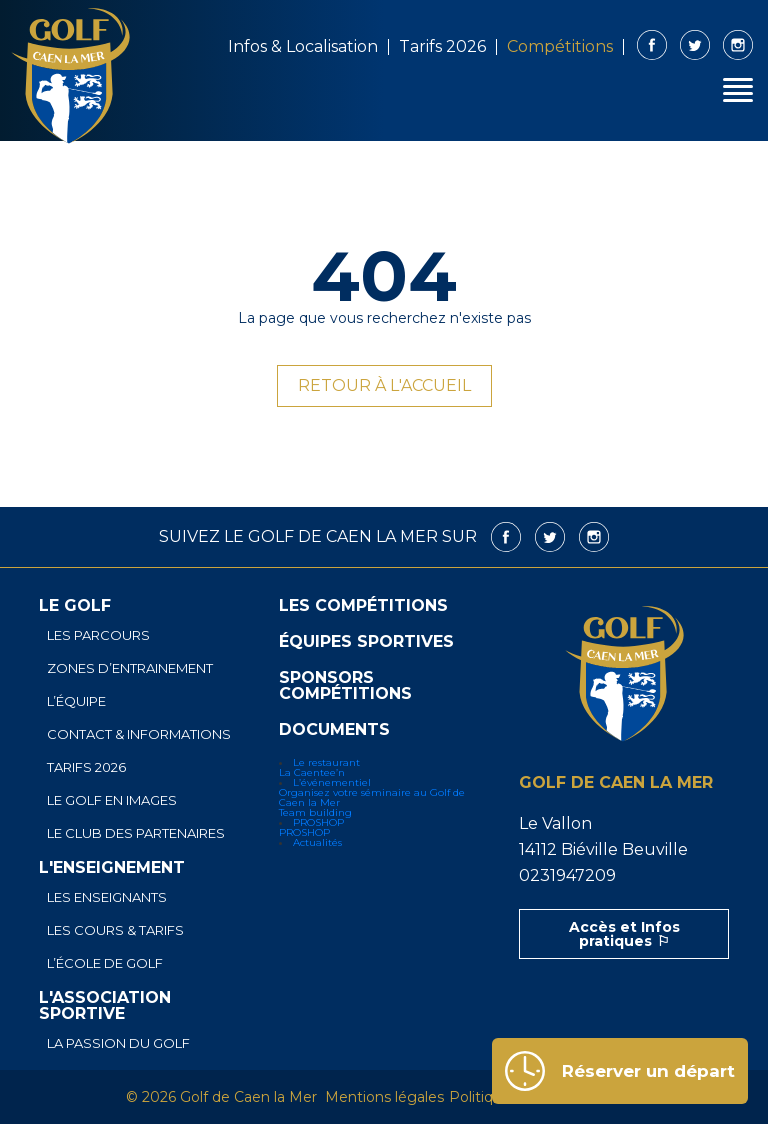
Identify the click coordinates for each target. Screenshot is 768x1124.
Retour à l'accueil (384, 385)
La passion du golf (118, 1043)
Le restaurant (326, 762)
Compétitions (560, 46)
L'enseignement (112, 868)
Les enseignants (107, 897)
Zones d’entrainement (130, 668)
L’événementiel (332, 782)
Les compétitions (363, 606)
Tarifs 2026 (442, 46)
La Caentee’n (312, 772)
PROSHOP (318, 822)
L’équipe (76, 701)
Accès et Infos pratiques (624, 934)
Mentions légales (384, 1097)
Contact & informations (139, 734)
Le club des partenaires (136, 833)
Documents (334, 730)
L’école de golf (105, 963)
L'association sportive (105, 1006)
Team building (315, 812)
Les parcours (98, 635)
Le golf (75, 606)
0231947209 (567, 875)
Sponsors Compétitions (345, 686)
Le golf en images (112, 800)
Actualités (317, 842)
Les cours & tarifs (115, 930)
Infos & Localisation (303, 46)
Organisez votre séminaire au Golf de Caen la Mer (372, 797)
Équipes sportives (366, 642)
